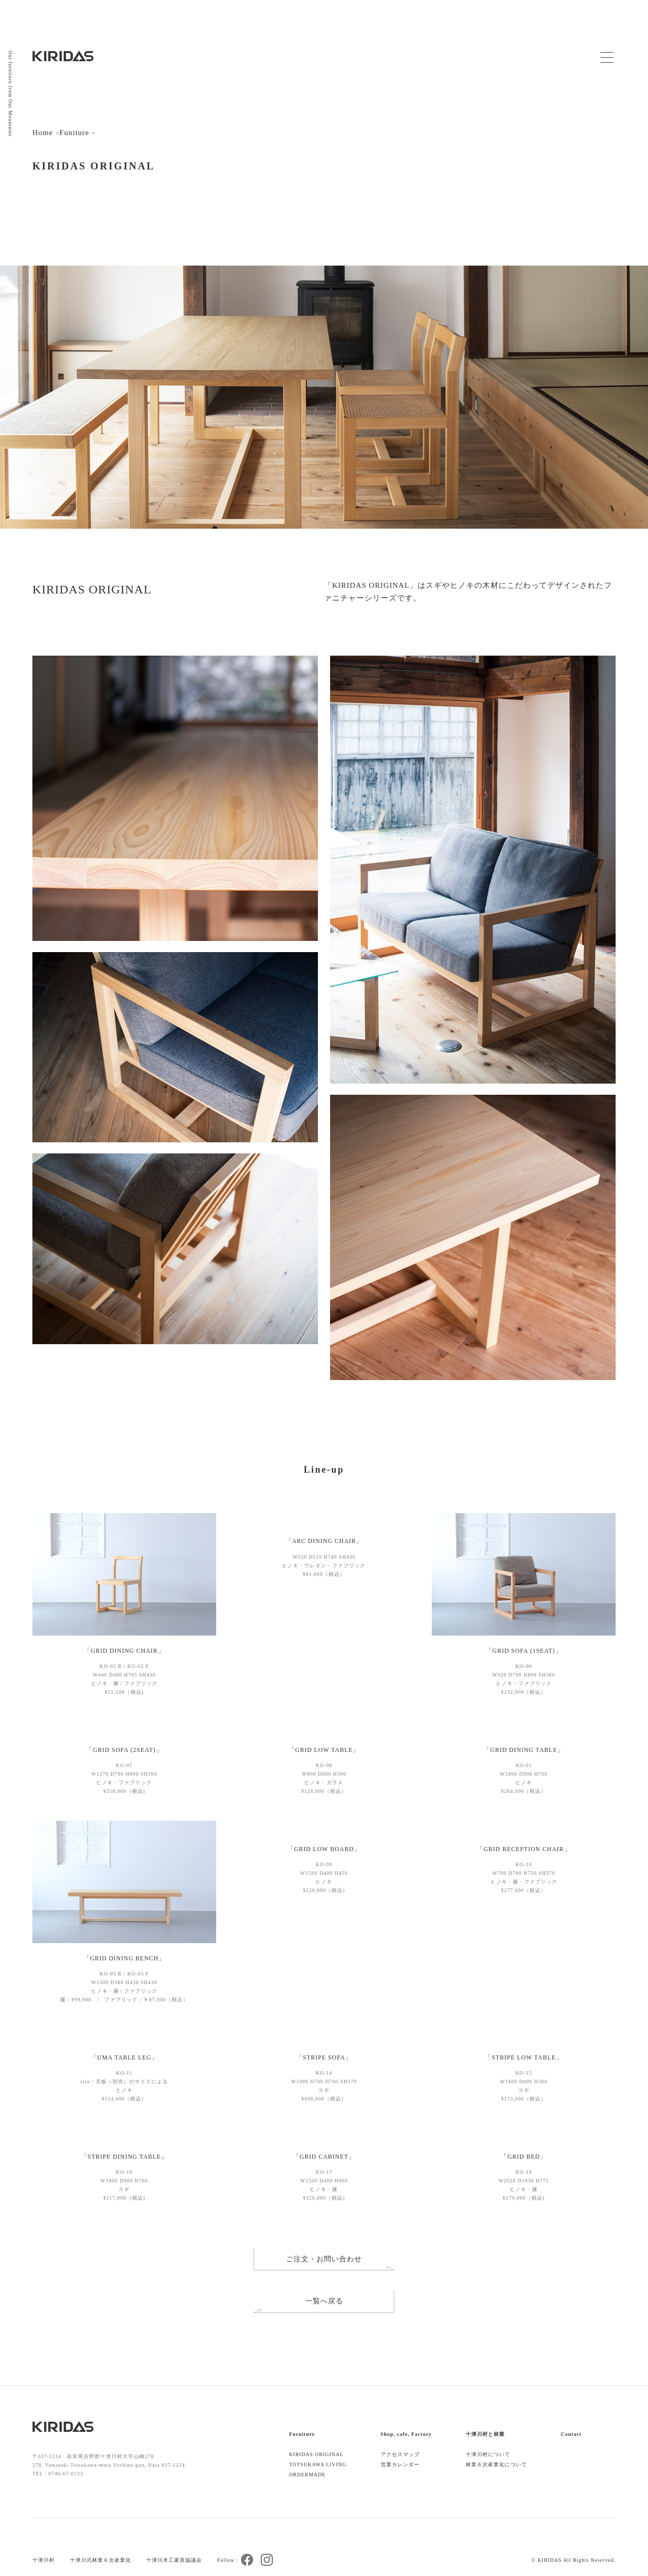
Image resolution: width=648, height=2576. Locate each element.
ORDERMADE (307, 2474)
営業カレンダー (400, 2464)
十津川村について (488, 2454)
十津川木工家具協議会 (174, 2560)
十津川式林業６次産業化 (100, 2560)
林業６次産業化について (496, 2464)
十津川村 (43, 2560)
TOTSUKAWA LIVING (318, 2464)
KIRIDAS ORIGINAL (316, 2454)
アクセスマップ (400, 2454)
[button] (204, 1574)
